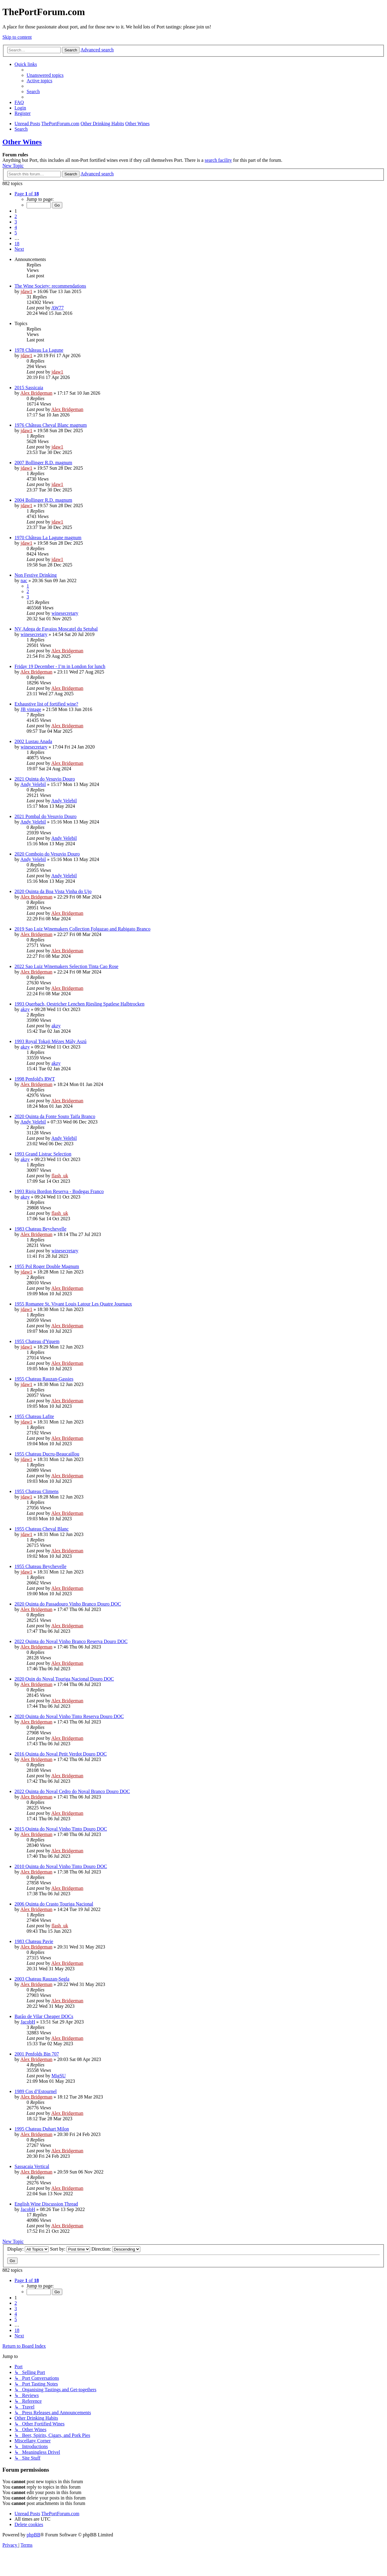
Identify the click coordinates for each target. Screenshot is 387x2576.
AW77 (57, 307)
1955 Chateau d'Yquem (37, 1341)
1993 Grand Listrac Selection (43, 1153)
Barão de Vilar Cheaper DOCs (44, 2016)
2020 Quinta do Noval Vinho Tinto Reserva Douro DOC (69, 1716)
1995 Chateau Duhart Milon (42, 2128)
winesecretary (64, 613)
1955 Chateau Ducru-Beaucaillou (47, 1453)
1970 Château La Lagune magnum (48, 537)
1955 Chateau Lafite (34, 1416)
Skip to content (17, 37)
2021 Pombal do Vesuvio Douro (45, 816)
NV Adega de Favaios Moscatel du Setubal (56, 628)
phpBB (33, 2534)
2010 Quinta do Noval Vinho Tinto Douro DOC (61, 1866)
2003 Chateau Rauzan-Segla (42, 1978)
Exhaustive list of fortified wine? (46, 703)
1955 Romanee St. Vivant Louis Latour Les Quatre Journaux (73, 1303)
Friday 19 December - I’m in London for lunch (60, 666)
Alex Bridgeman (36, 393)
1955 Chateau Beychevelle (41, 1566)
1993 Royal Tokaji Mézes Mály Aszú (50, 1041)
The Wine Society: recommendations (50, 286)
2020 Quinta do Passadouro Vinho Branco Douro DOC (68, 1603)
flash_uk (59, 1175)
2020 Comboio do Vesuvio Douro (47, 853)
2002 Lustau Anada (33, 741)
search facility (218, 160)
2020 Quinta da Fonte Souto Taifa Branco (55, 1116)
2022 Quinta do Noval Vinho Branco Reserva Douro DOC (71, 1641)
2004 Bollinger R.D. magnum (43, 500)
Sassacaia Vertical (32, 2166)
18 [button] (17, 243)
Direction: (115, 2249)
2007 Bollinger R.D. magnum (43, 462)
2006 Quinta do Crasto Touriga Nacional (54, 1903)
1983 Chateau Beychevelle (41, 1228)
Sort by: (70, 2249)
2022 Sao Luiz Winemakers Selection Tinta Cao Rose (66, 966)
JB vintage (31, 709)
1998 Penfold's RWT (35, 1078)
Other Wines (22, 142)
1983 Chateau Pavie (34, 1941)
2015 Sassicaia (29, 387)
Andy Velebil (33, 784)
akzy (25, 1009)
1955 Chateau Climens (37, 1491)
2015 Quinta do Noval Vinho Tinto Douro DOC (61, 1828)
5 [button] (16, 232)
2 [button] (16, 216)
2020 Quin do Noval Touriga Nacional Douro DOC (64, 1678)
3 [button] (16, 221)
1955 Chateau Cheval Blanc (42, 1528)
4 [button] (16, 227)
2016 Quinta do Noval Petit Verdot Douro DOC (61, 1753)
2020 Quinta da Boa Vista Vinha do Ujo (53, 891)
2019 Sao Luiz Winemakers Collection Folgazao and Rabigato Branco (83, 928)
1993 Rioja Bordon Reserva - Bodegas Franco (59, 1191)
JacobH (28, 2021)
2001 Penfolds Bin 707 (37, 2053)
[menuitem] (45, 75)
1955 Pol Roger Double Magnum (47, 1266)
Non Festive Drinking (36, 575)
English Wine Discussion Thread (46, 2203)
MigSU (58, 2075)
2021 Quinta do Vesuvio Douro (45, 778)
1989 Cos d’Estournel (36, 2091)
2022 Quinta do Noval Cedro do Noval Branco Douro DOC (72, 1791)
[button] (27, 193)
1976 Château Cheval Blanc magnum (51, 425)
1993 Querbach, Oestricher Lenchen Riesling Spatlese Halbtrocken (80, 1003)
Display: (28, 2249)
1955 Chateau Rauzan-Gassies (44, 1378)
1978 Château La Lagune (39, 350)
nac (24, 580)
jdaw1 (26, 291)
